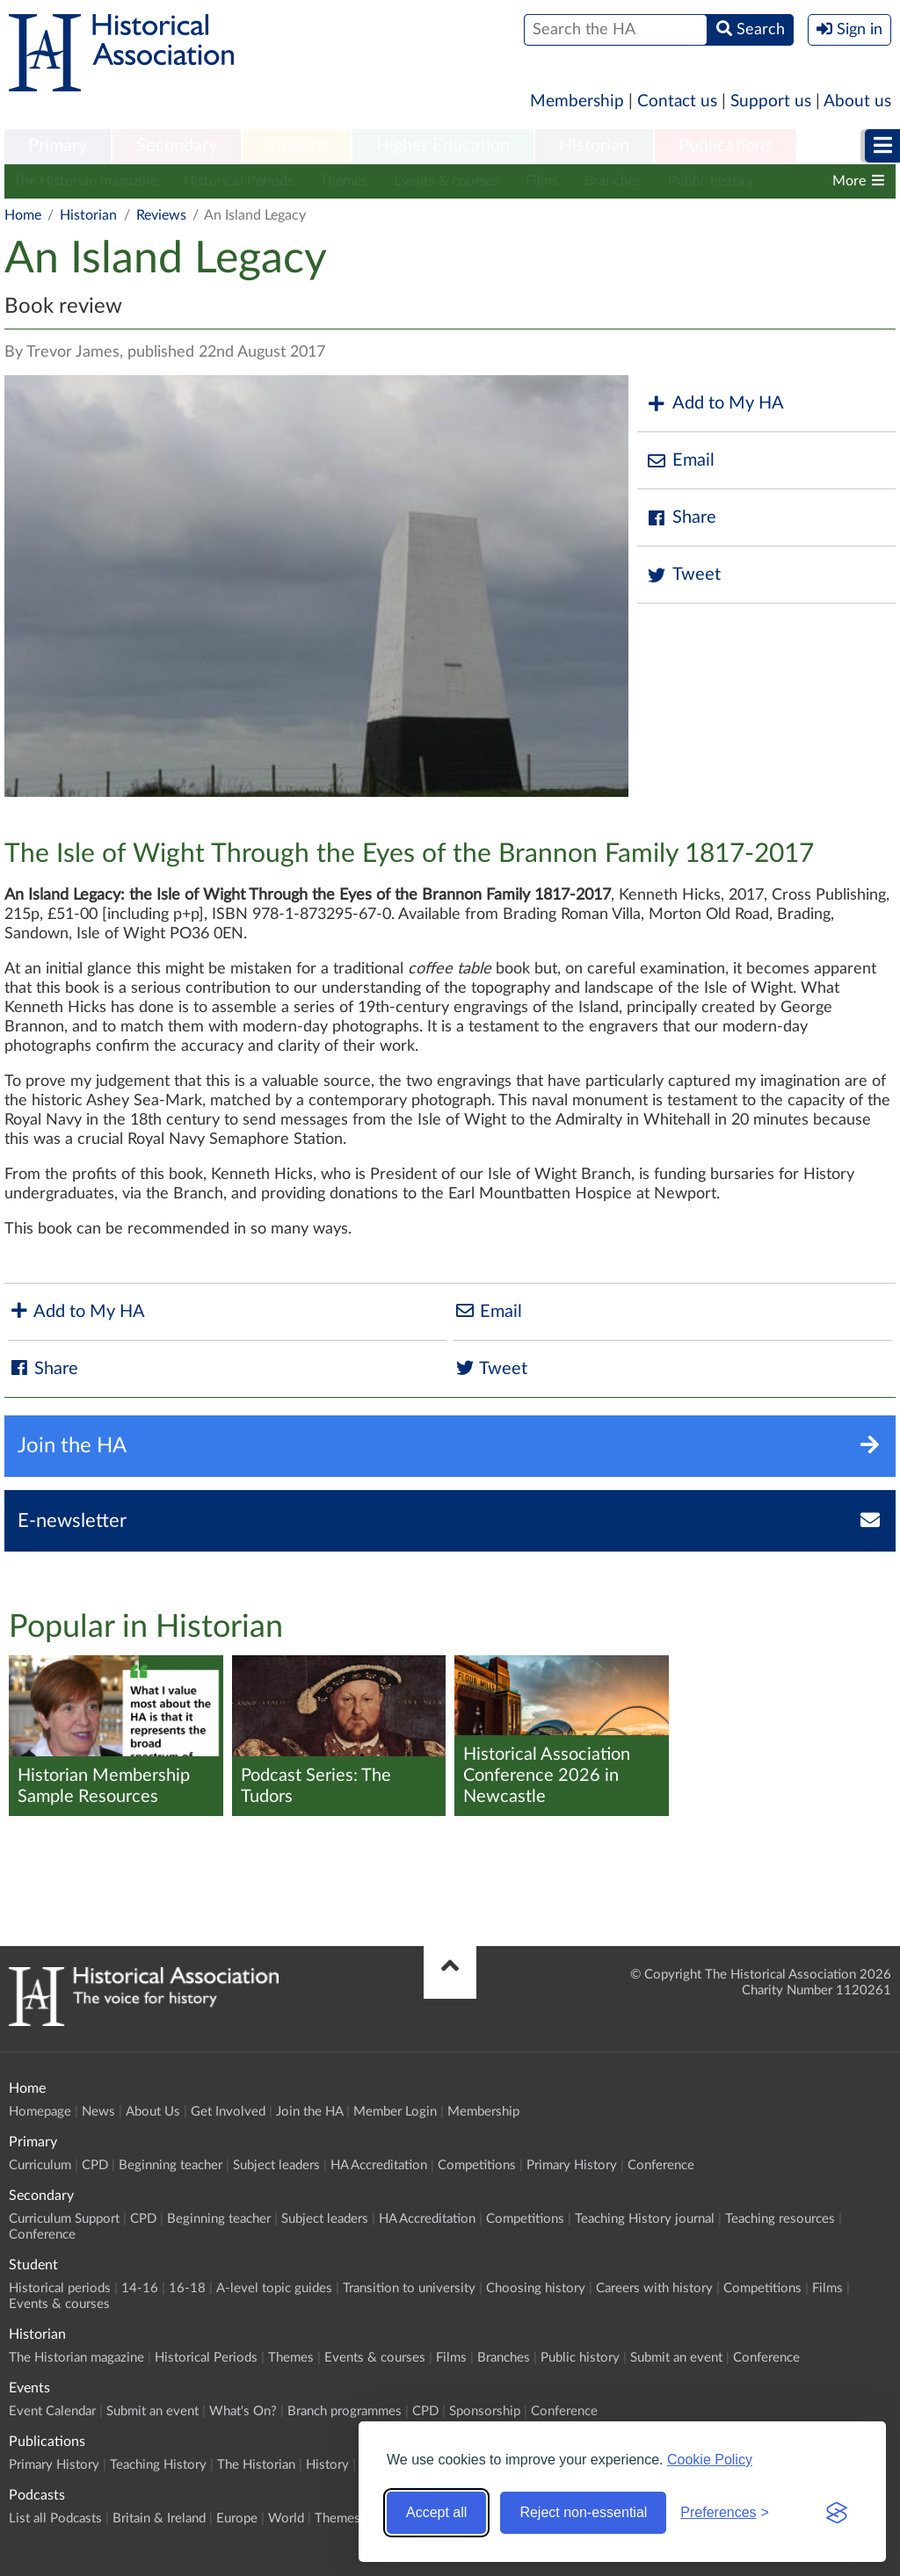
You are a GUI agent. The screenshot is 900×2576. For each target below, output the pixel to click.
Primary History (571, 2165)
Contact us (677, 101)
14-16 (139, 2288)
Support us (770, 101)
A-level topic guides (274, 2288)
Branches (613, 181)
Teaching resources (780, 2218)
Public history (710, 181)
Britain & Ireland (159, 2518)
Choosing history (535, 2288)
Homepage (40, 2111)
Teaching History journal (645, 2218)
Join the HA (309, 2111)
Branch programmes (344, 2411)
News (98, 2111)
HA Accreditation (378, 2165)
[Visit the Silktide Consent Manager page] (837, 2513)
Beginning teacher (170, 2165)
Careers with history (654, 2288)
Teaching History (158, 2464)
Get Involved (228, 2111)
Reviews (161, 215)
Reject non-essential (583, 2512)
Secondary (176, 146)
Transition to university (409, 2288)
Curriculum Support (64, 2218)
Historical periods (60, 2288)
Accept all (436, 2512)
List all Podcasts (55, 2518)
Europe (237, 2518)
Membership (577, 101)
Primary (57, 146)
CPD (95, 2165)
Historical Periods (239, 181)
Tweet (683, 575)
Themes (343, 181)
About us (857, 101)
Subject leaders (276, 2165)
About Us (153, 2111)
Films (542, 181)
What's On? (243, 2411)
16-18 (187, 2288)
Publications (726, 146)
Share (681, 518)
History (327, 2464)
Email (680, 461)
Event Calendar (52, 2411)
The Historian (256, 2464)
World (286, 2518)
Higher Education (443, 146)
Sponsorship (484, 2411)
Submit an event (676, 2357)
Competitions (477, 2165)
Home (22, 215)
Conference (661, 2165)
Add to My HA (715, 403)
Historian (594, 146)
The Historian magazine (85, 181)
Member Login (395, 2111)
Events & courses (446, 181)
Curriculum (40, 2165)
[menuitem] (58, 146)
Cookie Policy (709, 2459)
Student (296, 146)
